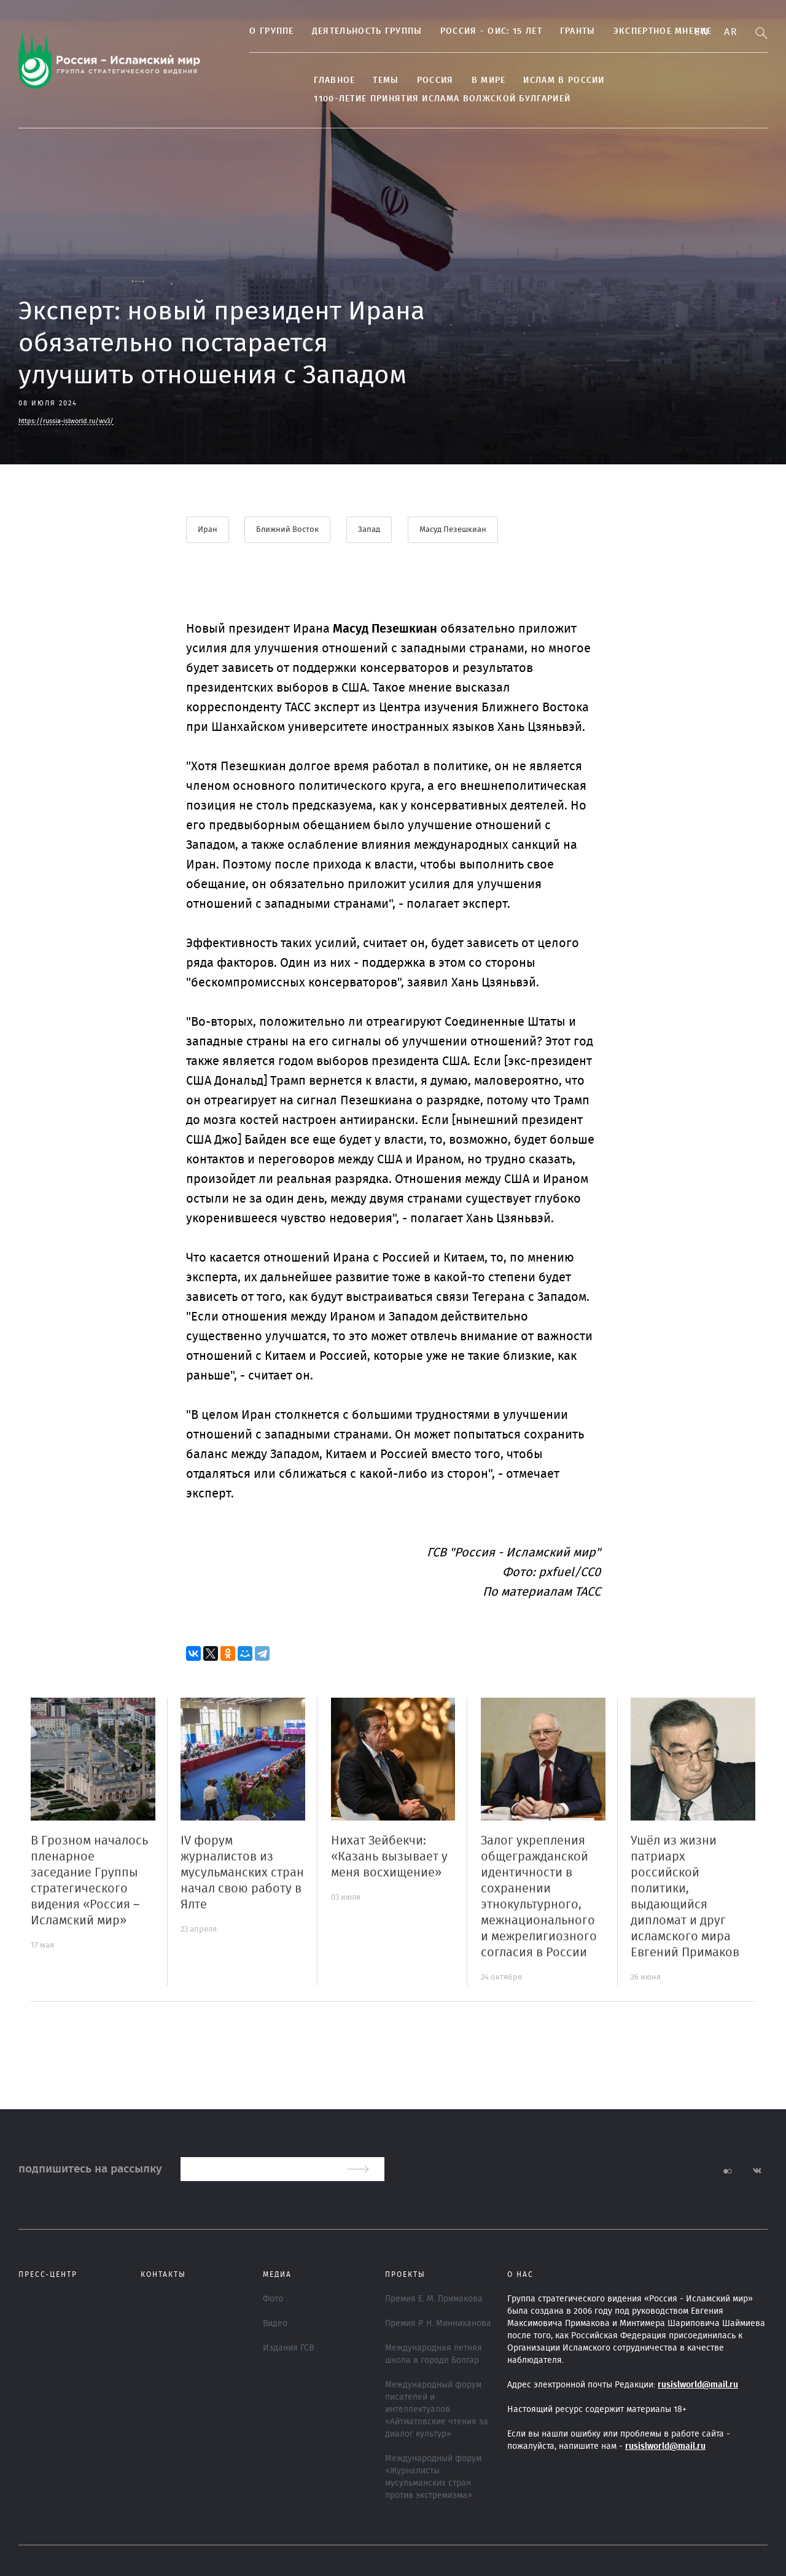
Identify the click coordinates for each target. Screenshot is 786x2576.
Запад (370, 530)
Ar (730, 32)
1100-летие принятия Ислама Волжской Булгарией (432, 99)
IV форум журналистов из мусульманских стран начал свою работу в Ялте (242, 1873)
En (702, 32)
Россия (425, 80)
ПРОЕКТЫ (405, 2274)
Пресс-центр (47, 2274)
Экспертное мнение (652, 31)
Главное (324, 80)
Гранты (568, 31)
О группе (261, 31)
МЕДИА (277, 2274)
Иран (207, 530)
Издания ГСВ (288, 2348)
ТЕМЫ (376, 80)
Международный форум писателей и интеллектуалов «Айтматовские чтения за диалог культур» (436, 2409)
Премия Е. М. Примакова (434, 2299)
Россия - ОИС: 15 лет (481, 31)
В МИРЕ (478, 80)
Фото (273, 2299)
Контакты (163, 2274)
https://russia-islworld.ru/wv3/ (66, 421)
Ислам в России (553, 80)
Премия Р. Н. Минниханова (438, 2323)
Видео (275, 2323)
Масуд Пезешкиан (453, 530)
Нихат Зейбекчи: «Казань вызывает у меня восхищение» (389, 1857)
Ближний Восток (288, 530)
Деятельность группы (357, 31)
